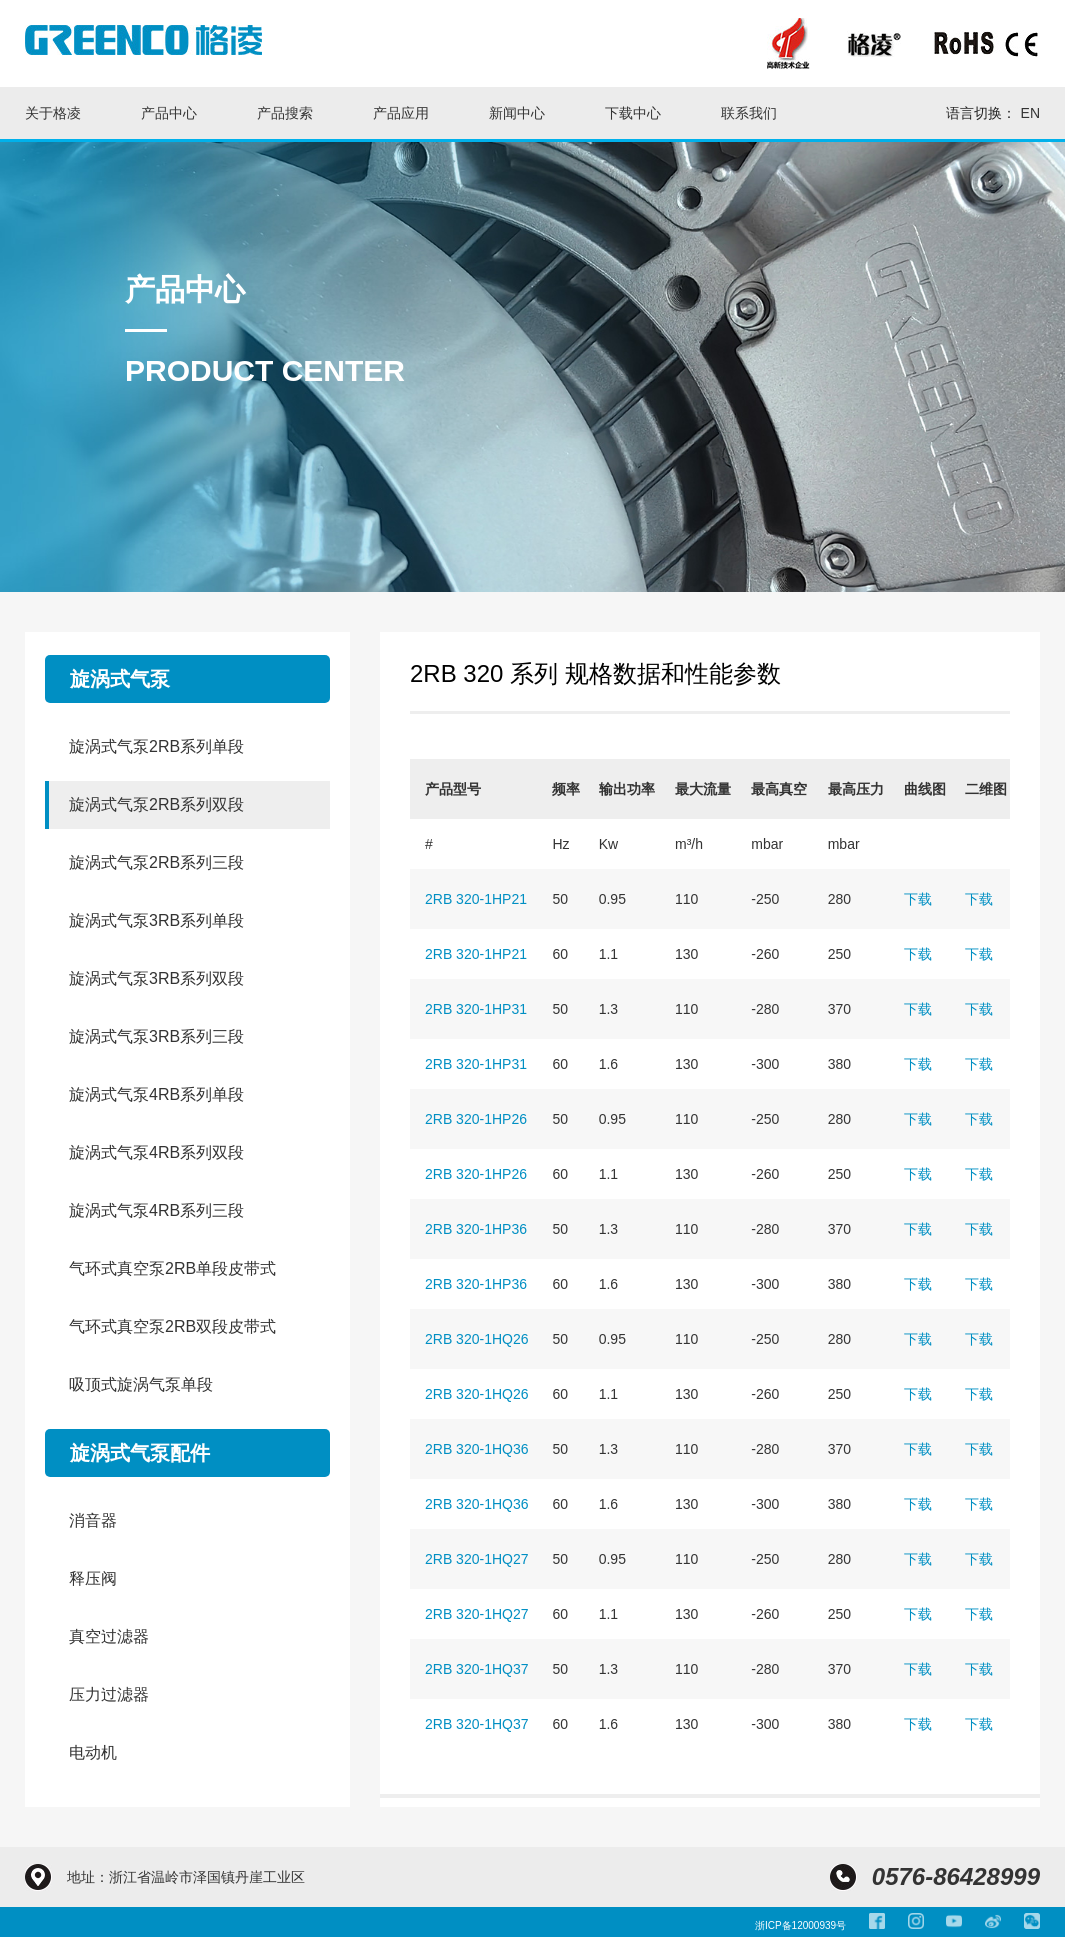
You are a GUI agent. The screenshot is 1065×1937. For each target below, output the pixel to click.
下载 (918, 899)
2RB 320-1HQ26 (477, 1339)
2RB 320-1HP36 (476, 1229)
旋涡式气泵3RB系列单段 (156, 920)
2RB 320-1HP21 (476, 899)
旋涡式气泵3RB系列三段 (156, 1036)
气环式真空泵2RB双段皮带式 (172, 1326)
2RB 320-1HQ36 (477, 1449)
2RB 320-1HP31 (476, 1009)
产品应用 (401, 113)
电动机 (93, 1752)
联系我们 (749, 113)
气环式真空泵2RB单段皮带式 (172, 1268)
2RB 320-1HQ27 (477, 1559)
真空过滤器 (109, 1636)
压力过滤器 (109, 1694)
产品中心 (169, 113)
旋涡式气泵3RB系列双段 (156, 978)
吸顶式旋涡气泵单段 (141, 1384)
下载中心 (633, 113)
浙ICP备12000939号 (800, 1925)
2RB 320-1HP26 (476, 1119)
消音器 (93, 1520)
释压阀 (93, 1578)
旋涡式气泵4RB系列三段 (156, 1210)
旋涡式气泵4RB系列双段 (156, 1152)
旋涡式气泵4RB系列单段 (156, 1094)
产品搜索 (285, 113)
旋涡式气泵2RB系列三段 (156, 862)
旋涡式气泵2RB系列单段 (156, 746)
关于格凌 (53, 113)
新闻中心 (517, 113)
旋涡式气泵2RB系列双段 (156, 804)
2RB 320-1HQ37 (477, 1669)
